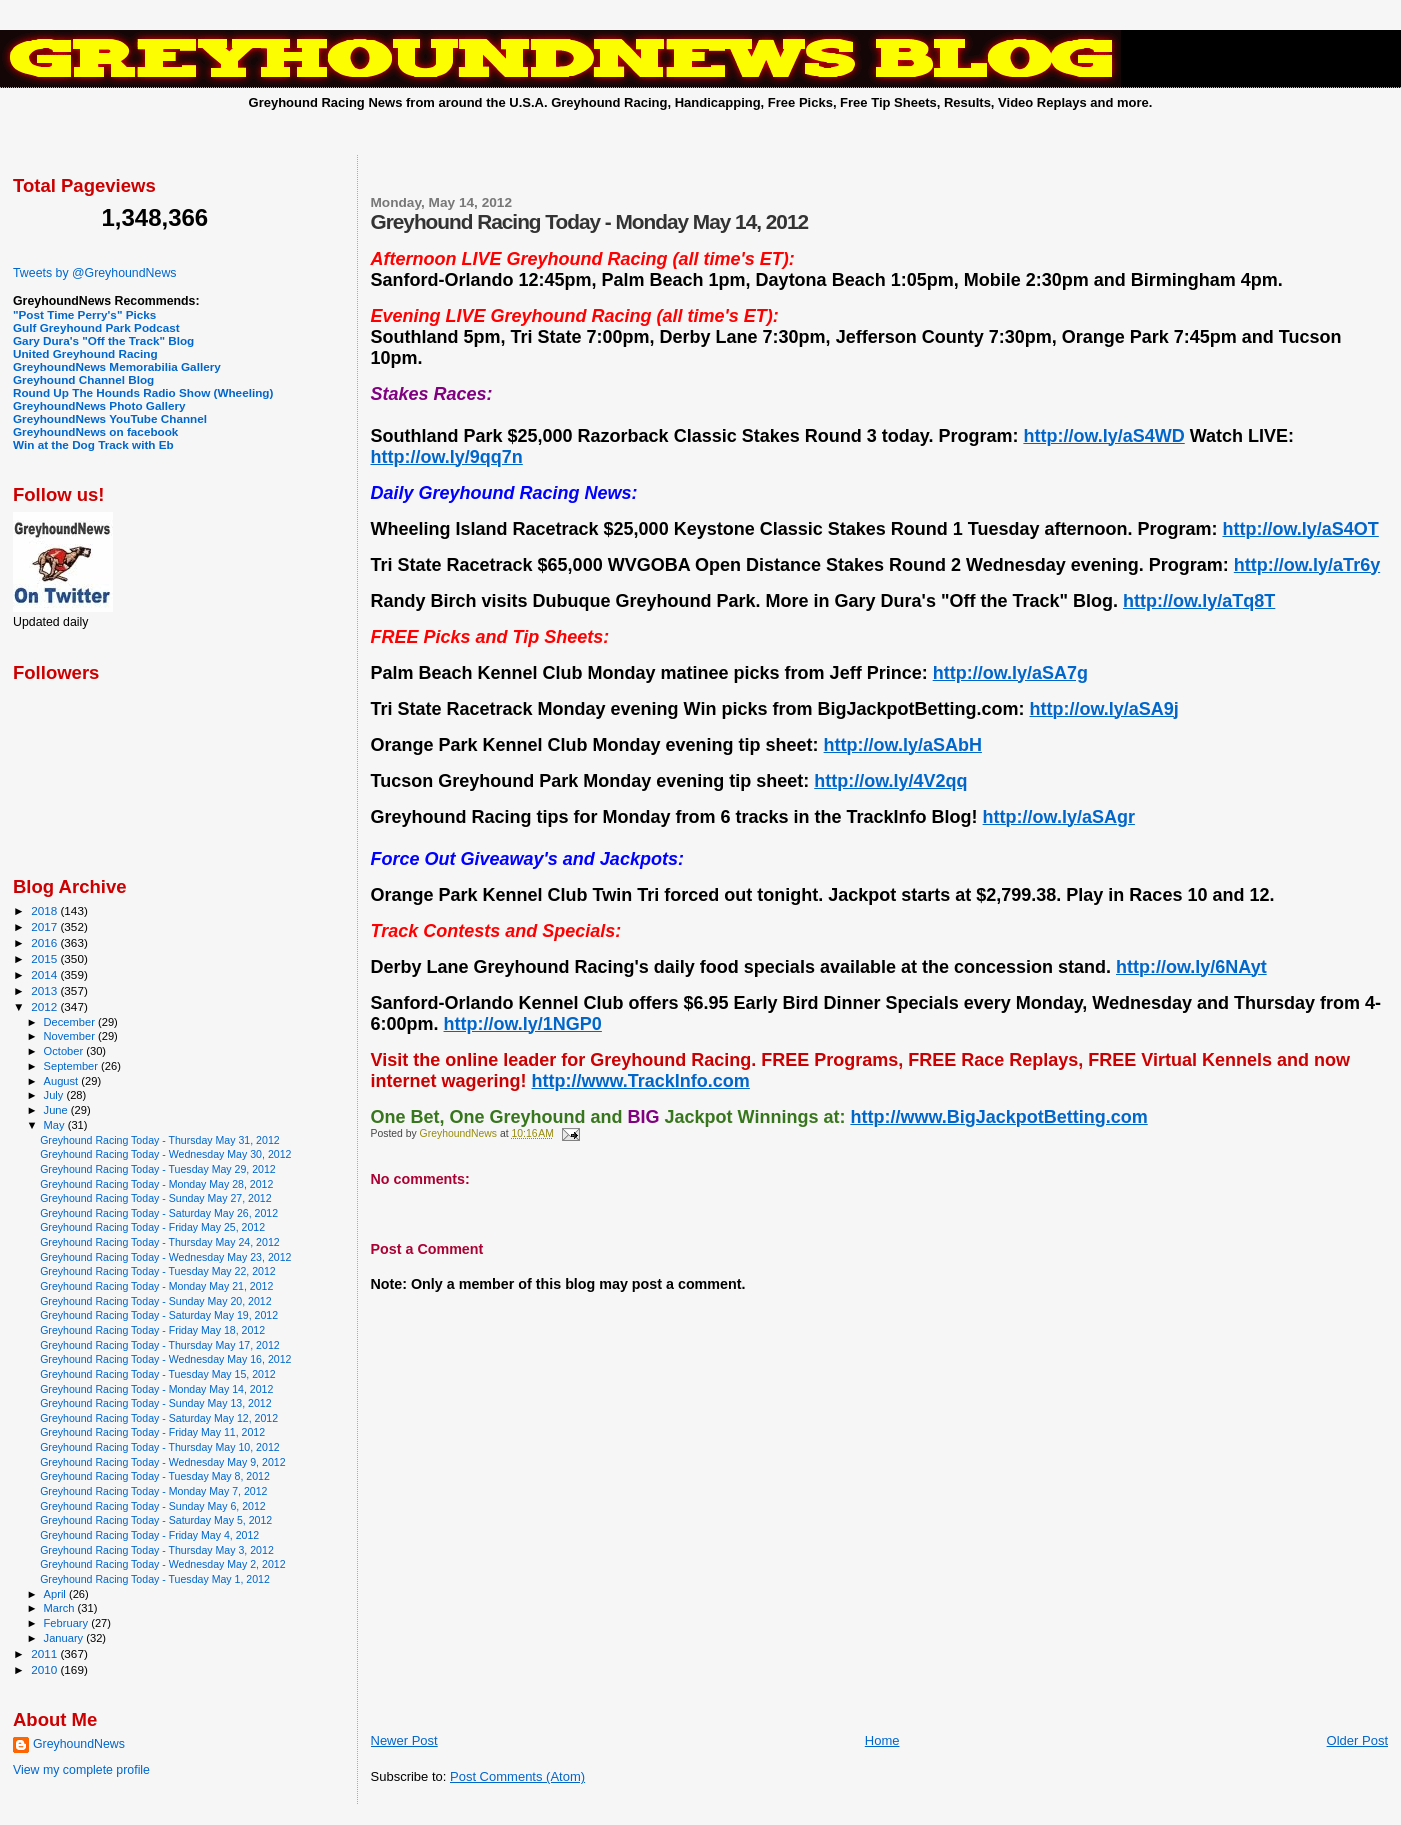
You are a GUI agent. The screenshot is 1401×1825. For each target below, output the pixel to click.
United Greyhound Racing (85, 353)
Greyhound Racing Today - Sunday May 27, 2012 (156, 1198)
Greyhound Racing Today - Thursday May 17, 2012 (160, 1345)
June (57, 1110)
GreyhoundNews (79, 1744)
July (55, 1095)
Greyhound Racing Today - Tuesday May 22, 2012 (158, 1271)
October (65, 1051)
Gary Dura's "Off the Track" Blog (103, 340)
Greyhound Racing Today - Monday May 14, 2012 (156, 1389)
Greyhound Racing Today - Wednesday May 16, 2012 (165, 1359)
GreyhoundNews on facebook (95, 431)
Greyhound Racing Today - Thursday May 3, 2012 (157, 1550)
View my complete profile (81, 1770)
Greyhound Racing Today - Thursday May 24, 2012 (160, 1242)
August (63, 1081)
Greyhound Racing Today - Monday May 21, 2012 (156, 1286)
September (73, 1066)
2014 (45, 974)
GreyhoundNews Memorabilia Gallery (117, 366)
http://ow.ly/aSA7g (1010, 673)
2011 (45, 1653)
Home (882, 1740)
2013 (45, 990)
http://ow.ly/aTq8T (1199, 601)
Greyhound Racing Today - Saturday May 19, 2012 (159, 1315)
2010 (45, 1669)
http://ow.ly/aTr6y (1307, 565)
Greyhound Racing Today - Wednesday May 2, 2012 (162, 1564)
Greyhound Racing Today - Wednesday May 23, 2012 (165, 1257)
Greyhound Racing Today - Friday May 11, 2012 (152, 1432)
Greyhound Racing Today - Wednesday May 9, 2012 (162, 1462)
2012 (45, 1006)
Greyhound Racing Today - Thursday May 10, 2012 (160, 1447)
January (65, 1638)
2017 (45, 926)
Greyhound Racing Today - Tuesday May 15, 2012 (158, 1374)
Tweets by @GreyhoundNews (94, 273)
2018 (45, 910)
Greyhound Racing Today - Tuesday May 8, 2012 (155, 1476)
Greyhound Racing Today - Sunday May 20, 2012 (156, 1301)
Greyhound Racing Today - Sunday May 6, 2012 (153, 1506)
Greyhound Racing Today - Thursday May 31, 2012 (160, 1140)
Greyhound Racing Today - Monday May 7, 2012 (153, 1491)
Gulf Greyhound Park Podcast (96, 327)
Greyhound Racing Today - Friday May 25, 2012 (152, 1227)
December (71, 1022)
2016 (45, 942)
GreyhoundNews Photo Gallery (99, 405)
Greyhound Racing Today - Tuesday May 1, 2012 (155, 1579)
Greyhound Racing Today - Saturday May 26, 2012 (159, 1213)
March (61, 1608)
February (68, 1623)
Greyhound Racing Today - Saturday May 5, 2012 (156, 1520)
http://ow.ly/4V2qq (890, 781)
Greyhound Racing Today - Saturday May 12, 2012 (159, 1418)
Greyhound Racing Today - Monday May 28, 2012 (156, 1184)
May (56, 1125)
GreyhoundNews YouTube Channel (110, 418)
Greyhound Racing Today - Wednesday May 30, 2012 (165, 1154)
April (56, 1594)
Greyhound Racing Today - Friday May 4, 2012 (149, 1535)
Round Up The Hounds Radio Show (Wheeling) (143, 392)
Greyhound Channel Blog (83, 379)
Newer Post (404, 1740)
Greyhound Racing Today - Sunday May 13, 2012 (156, 1403)
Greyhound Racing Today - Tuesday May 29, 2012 (158, 1169)
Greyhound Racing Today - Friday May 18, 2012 (152, 1330)
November (71, 1036)
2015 (45, 958)
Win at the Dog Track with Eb (93, 444)
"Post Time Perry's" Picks (84, 314)
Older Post (1357, 1740)
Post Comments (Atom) (517, 1776)
